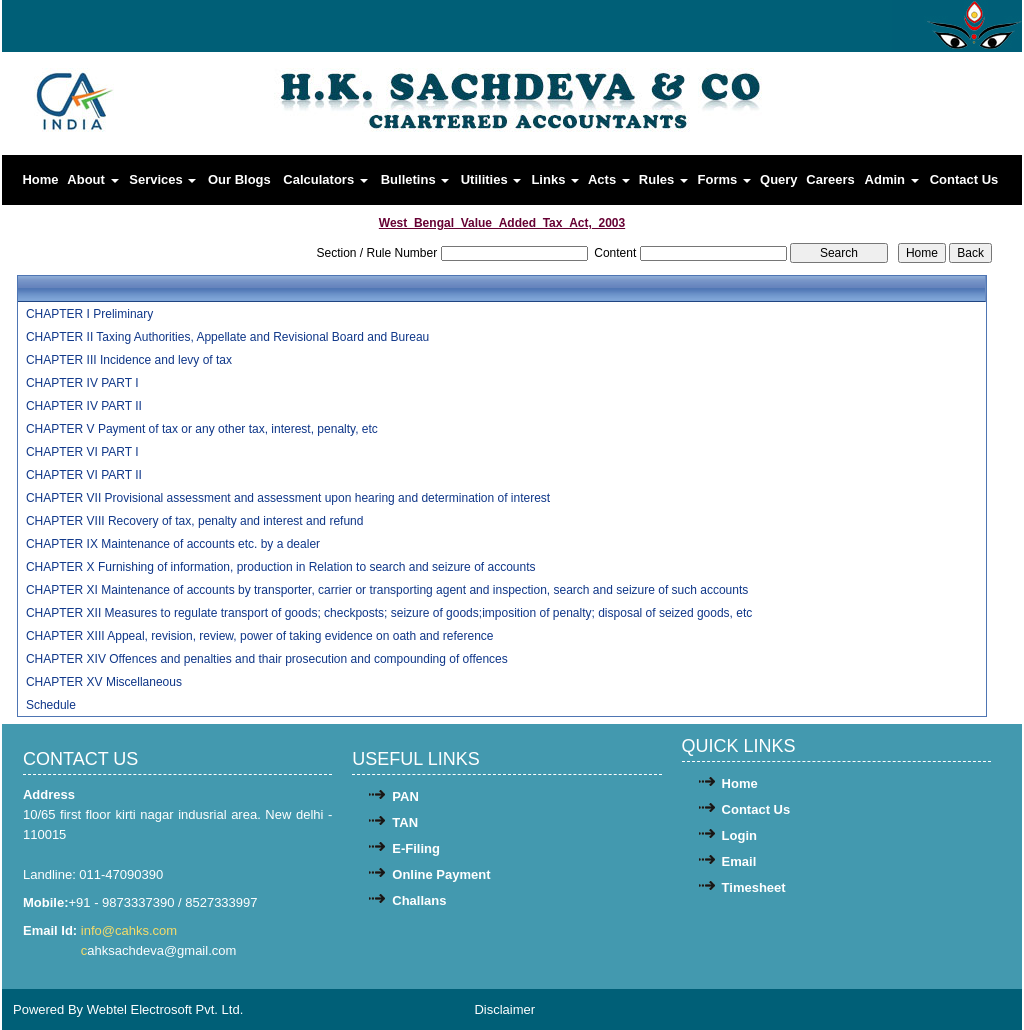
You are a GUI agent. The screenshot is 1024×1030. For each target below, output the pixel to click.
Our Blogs (239, 179)
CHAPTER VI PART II (84, 475)
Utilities (491, 179)
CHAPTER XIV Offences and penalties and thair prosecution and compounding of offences (267, 659)
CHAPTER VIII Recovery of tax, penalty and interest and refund (195, 521)
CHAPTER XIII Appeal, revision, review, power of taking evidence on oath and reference (260, 636)
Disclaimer (504, 1009)
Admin (892, 179)
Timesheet (754, 887)
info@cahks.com (131, 930)
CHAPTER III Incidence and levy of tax (129, 360)
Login (739, 835)
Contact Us (964, 179)
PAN (405, 796)
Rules (663, 179)
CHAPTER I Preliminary (89, 314)
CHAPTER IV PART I (82, 383)
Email (739, 861)
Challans (419, 900)
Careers (830, 179)
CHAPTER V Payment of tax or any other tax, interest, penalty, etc (202, 429)
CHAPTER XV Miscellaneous (104, 682)
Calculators (325, 179)
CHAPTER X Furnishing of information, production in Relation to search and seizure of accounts (281, 567)
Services (162, 179)
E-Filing (416, 848)
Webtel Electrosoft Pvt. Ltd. (165, 1009)
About (92, 179)
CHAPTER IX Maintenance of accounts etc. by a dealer (173, 544)
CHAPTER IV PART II (84, 406)
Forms (724, 179)
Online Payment (441, 874)
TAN (405, 822)
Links (555, 179)
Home (40, 179)
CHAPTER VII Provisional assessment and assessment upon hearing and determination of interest (288, 498)
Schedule (51, 705)
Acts (609, 179)
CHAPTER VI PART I (82, 452)
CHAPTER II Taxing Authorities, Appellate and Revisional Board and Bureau (227, 337)
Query (779, 179)
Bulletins (415, 179)
